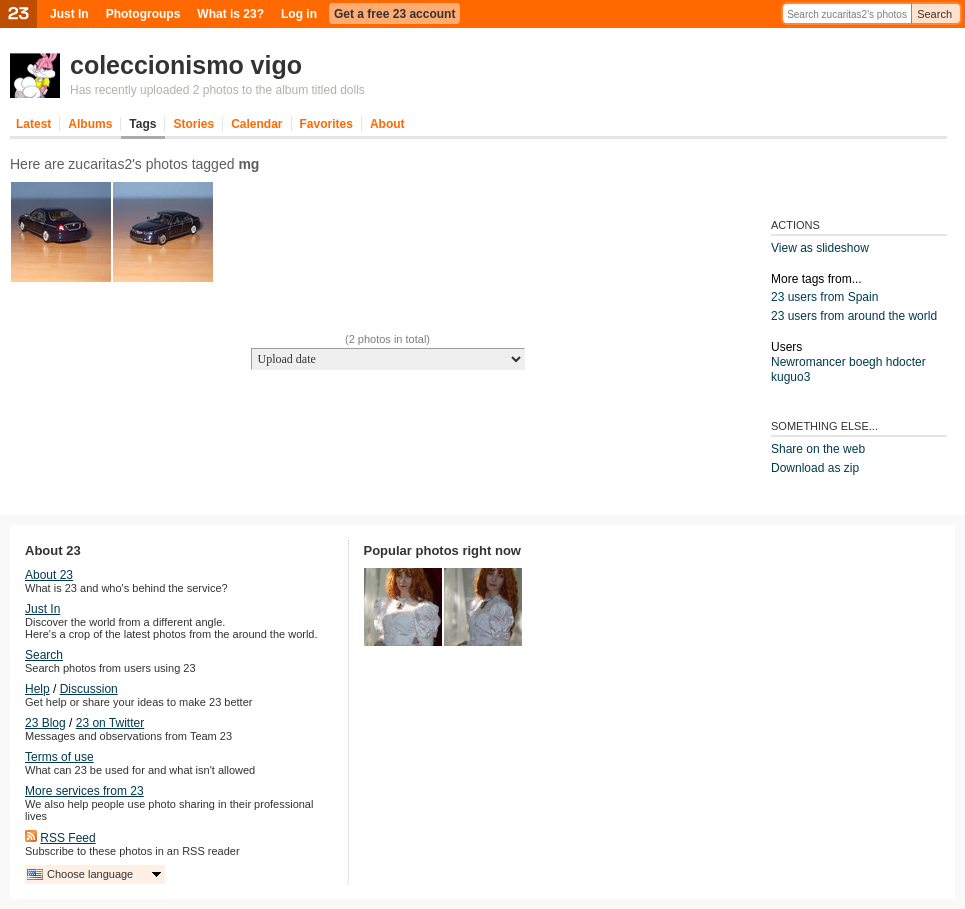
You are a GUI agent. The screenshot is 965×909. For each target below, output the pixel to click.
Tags (142, 124)
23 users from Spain (824, 297)
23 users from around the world (854, 316)
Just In (69, 14)
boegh (865, 362)
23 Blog (45, 723)
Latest (33, 124)
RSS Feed (67, 838)
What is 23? (230, 14)
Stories (193, 124)
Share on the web (818, 449)
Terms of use (59, 757)
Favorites (326, 124)
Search (934, 14)
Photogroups (143, 14)
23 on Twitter (110, 723)
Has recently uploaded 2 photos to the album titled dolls (217, 90)
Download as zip (815, 468)
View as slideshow (820, 248)
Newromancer (808, 362)
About (387, 124)
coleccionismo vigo (186, 65)
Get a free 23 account (394, 14)
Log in (299, 14)
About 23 (49, 575)
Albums (90, 124)
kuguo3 (790, 377)
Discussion (89, 689)
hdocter (906, 362)
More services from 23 (84, 791)
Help (37, 689)
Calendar (256, 124)
